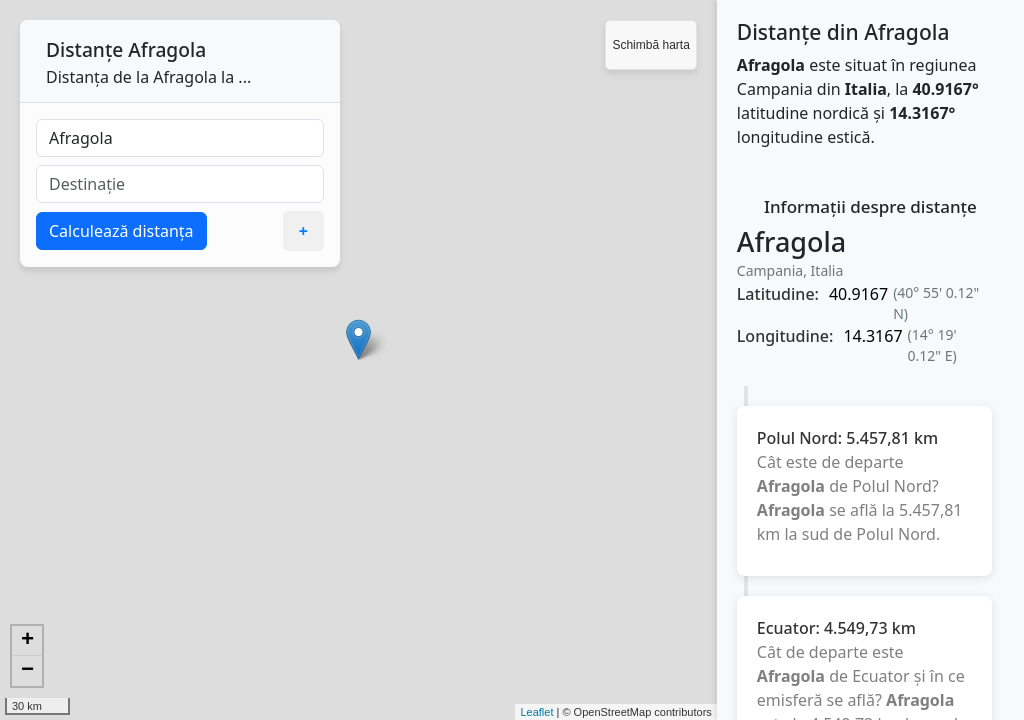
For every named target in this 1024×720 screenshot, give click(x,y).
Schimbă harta (650, 45)
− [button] (27, 671)
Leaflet (536, 712)
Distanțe (84, 49)
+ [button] (27, 641)
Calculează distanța (121, 231)
